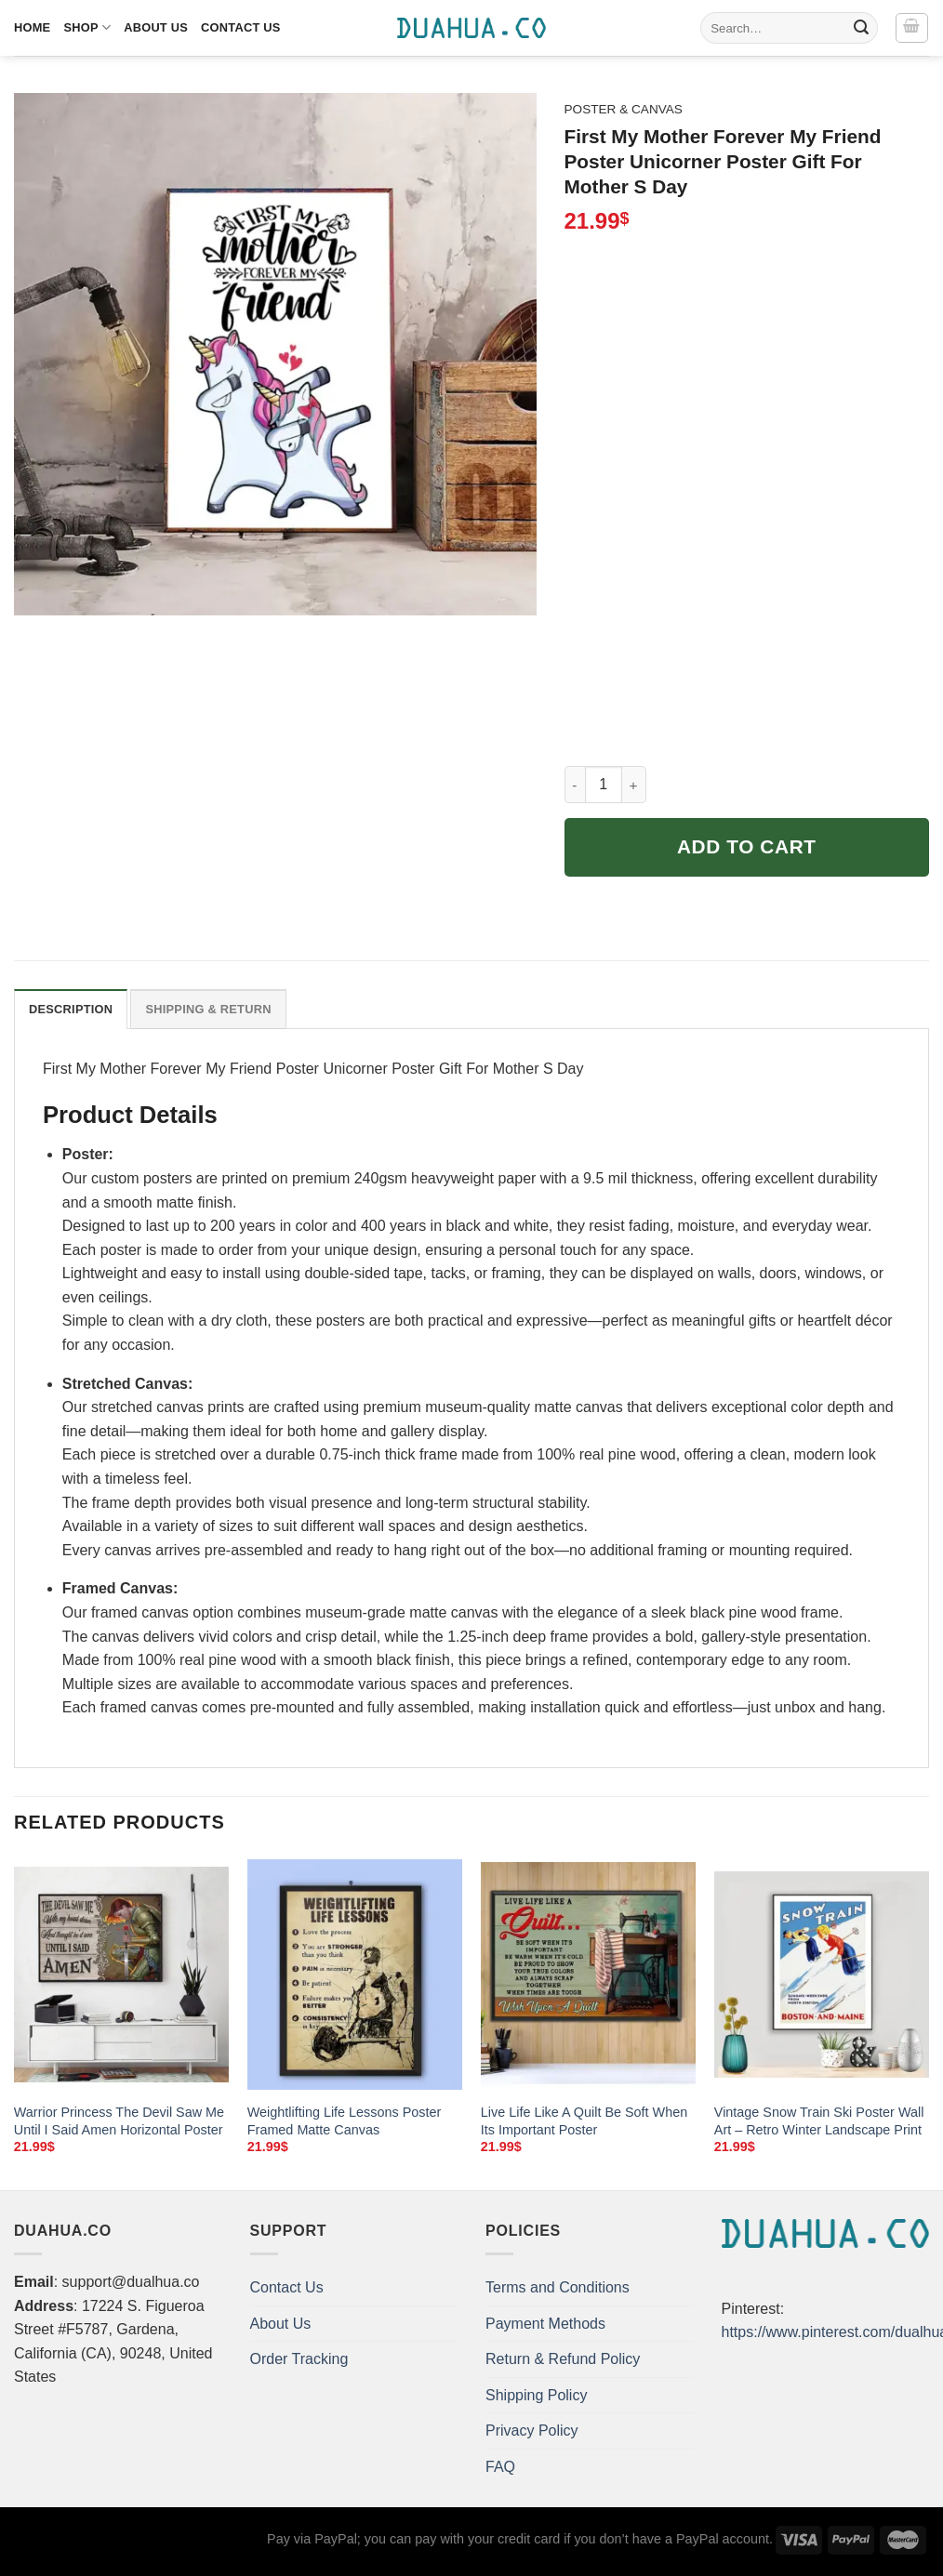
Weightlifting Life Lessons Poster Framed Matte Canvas (344, 2121)
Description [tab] (71, 1009)
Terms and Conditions (557, 2287)
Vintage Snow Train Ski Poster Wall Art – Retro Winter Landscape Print (819, 2121)
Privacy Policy (531, 2430)
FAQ (500, 2467)
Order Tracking (299, 2359)
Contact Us (241, 27)
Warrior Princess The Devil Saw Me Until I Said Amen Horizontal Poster (119, 2121)
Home (32, 27)
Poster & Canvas (623, 109)
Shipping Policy (536, 2395)
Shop (87, 27)
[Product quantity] (603, 784)
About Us (156, 27)
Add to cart (747, 846)
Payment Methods (545, 2324)
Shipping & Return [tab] (208, 1009)
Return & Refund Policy (562, 2359)
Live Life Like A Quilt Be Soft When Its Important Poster (584, 2121)
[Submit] (861, 28)
